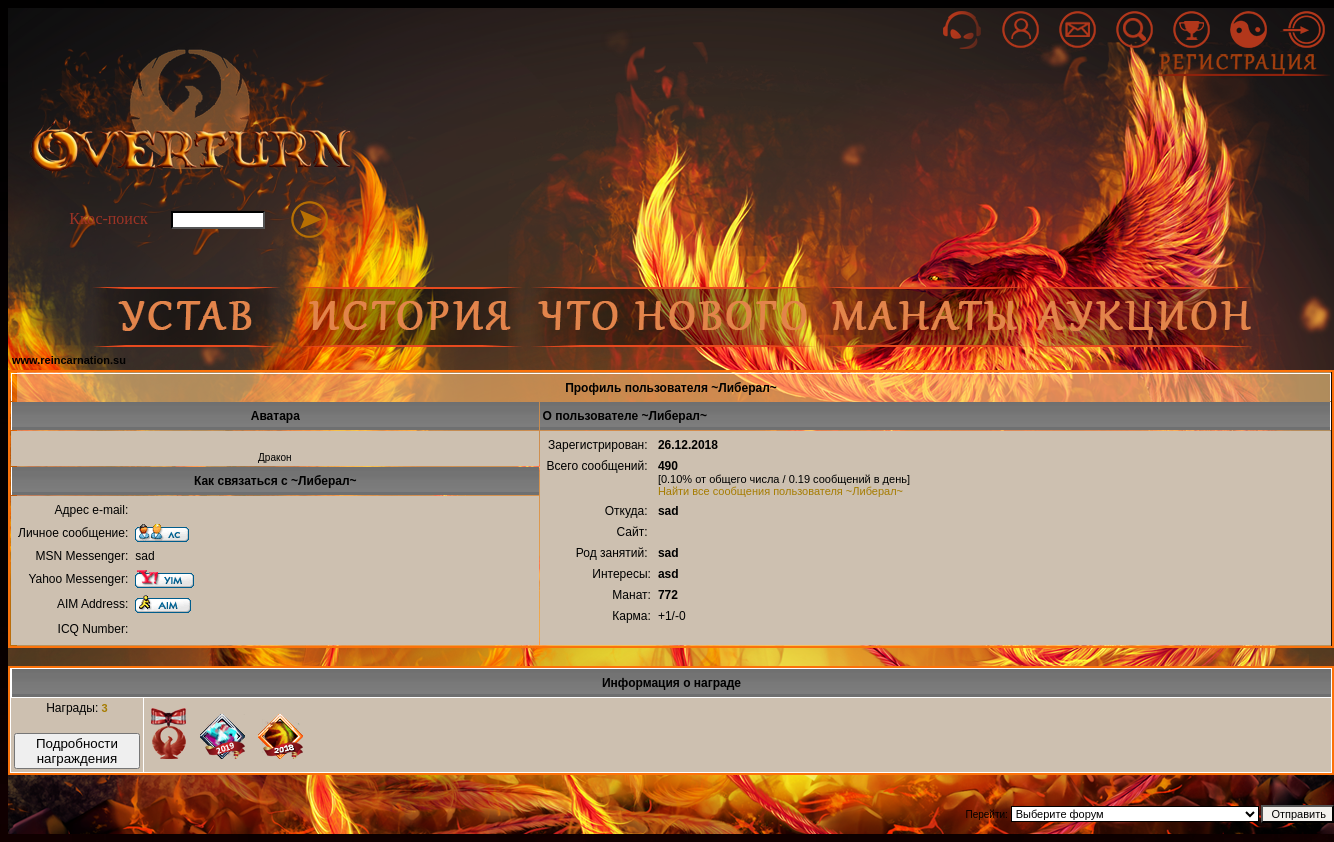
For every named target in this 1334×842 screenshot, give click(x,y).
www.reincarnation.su (69, 360)
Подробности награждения (77, 751)
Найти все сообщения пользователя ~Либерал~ (780, 491)
